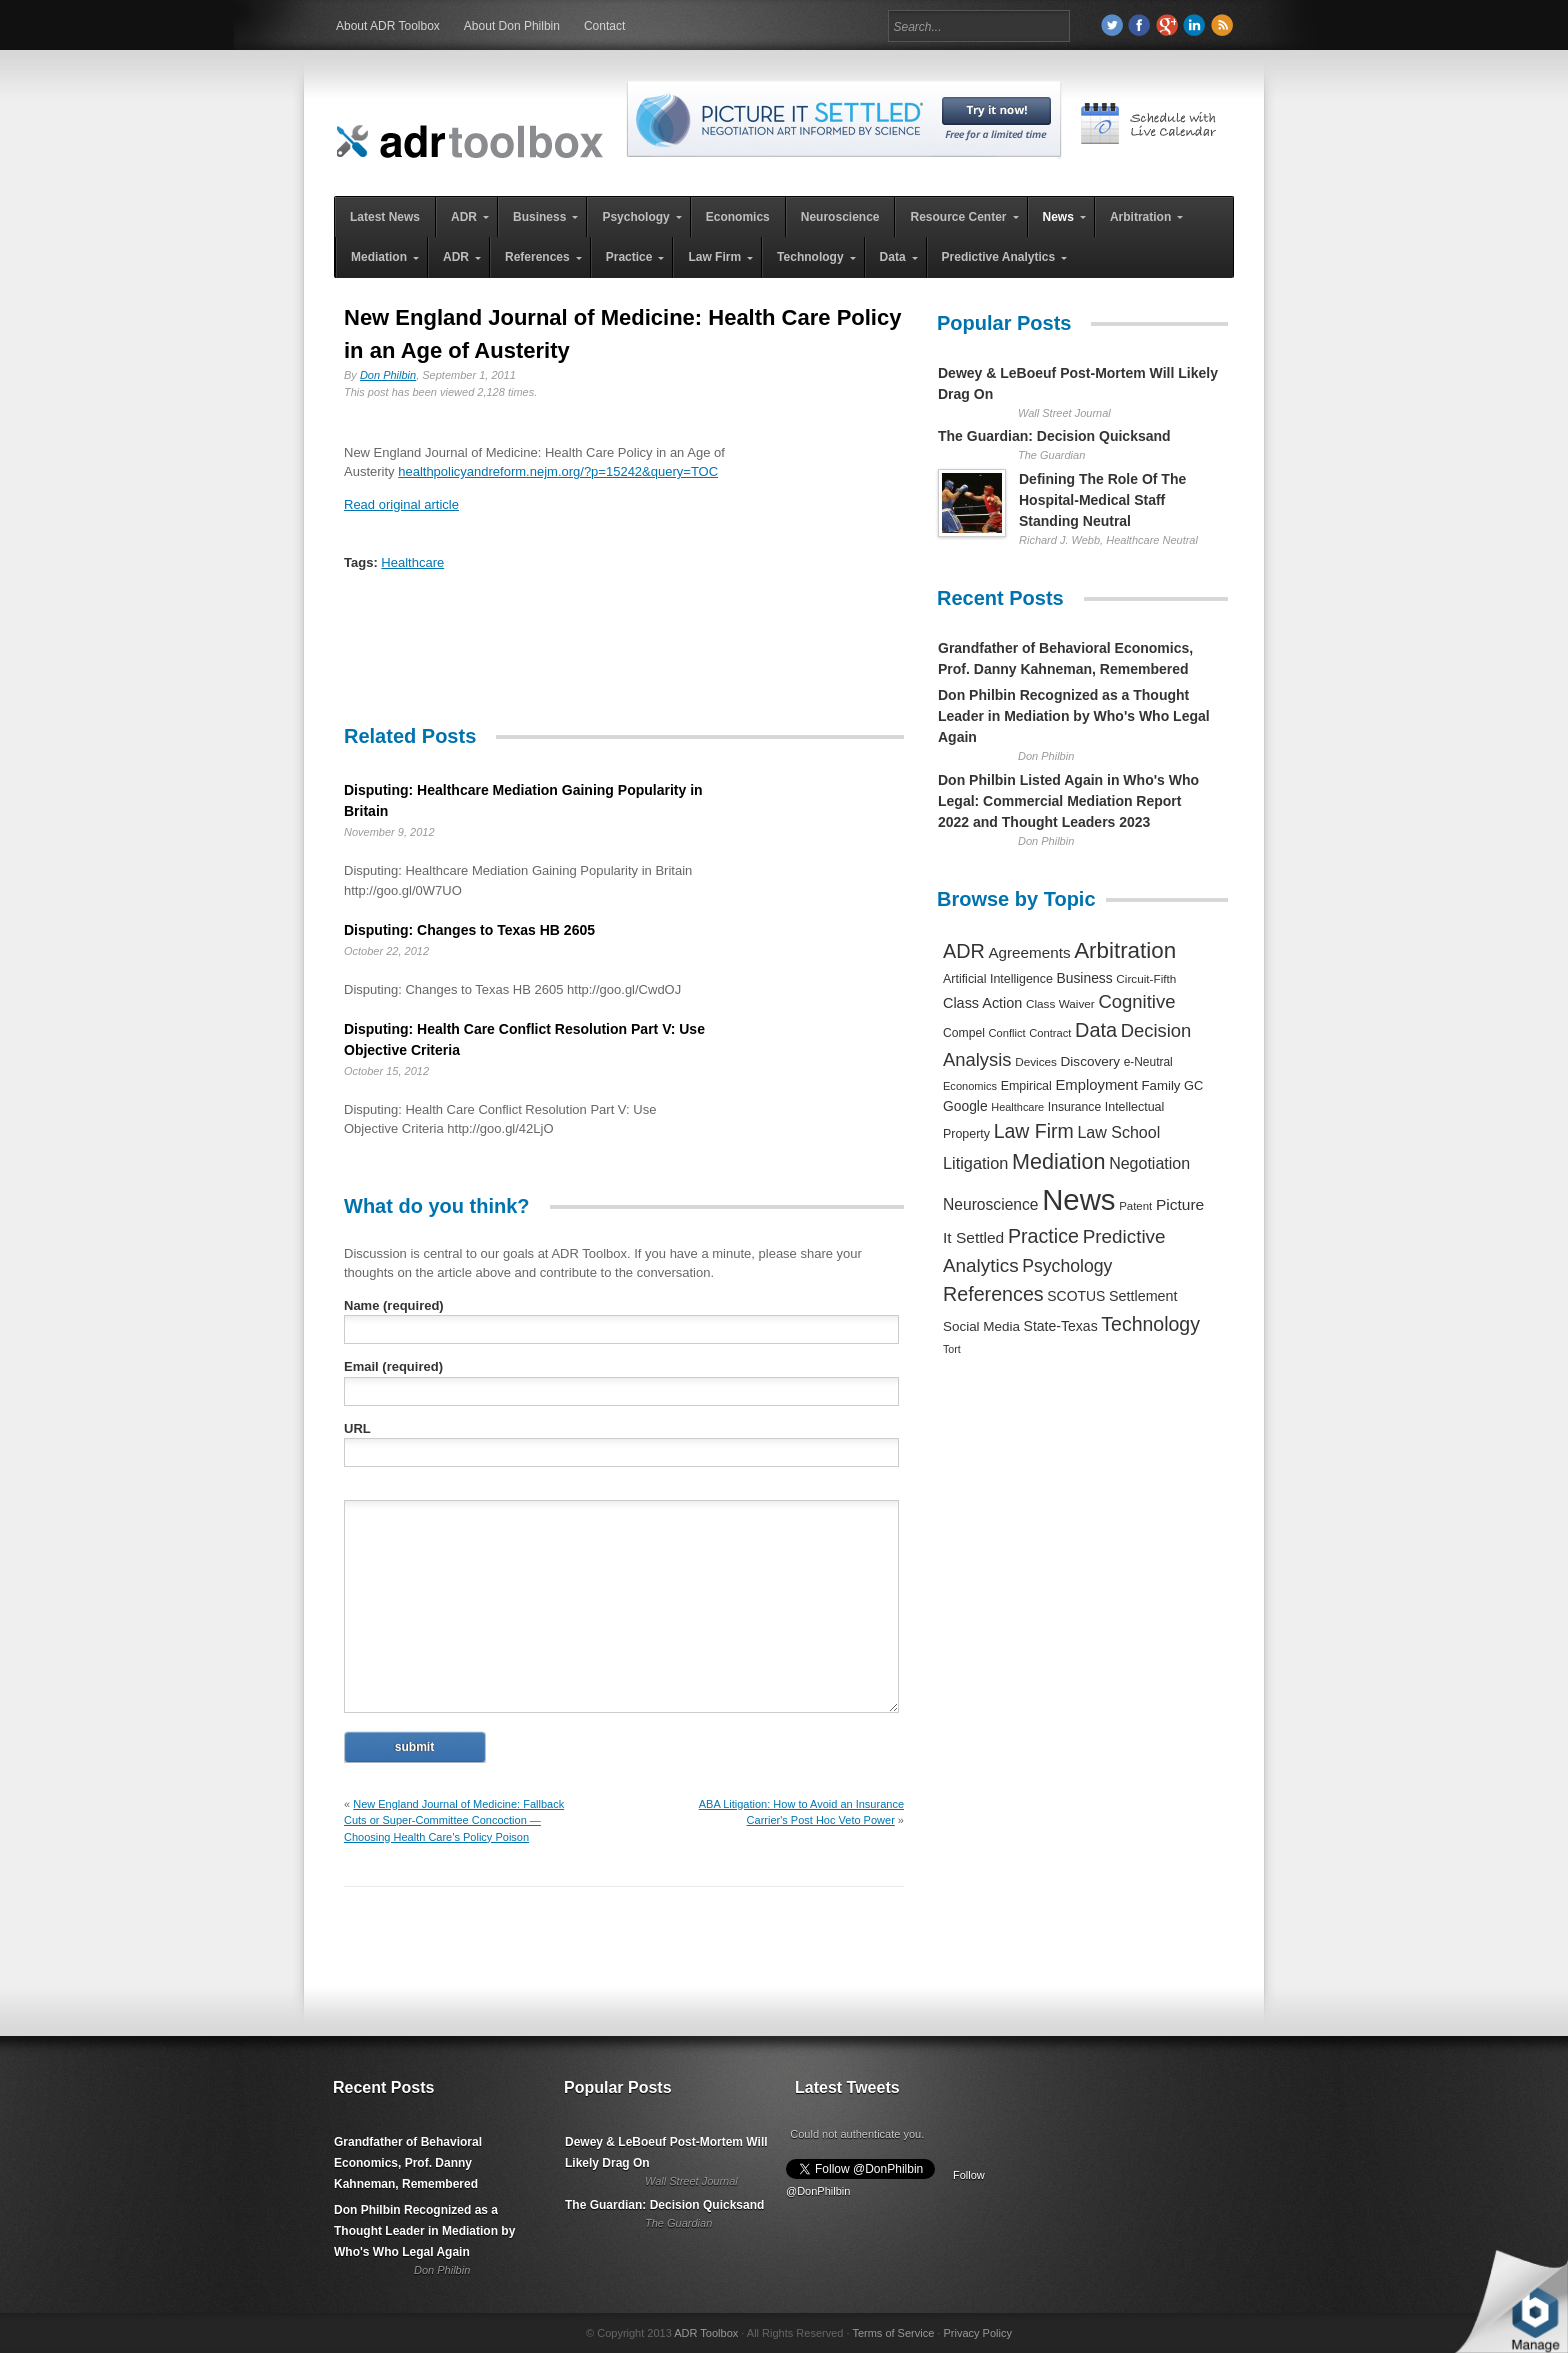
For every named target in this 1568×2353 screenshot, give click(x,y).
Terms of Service (893, 2333)
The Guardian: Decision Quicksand (1054, 436)
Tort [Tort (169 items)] (952, 1349)
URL (357, 1428)
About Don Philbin (512, 26)
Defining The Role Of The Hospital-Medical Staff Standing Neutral (1102, 500)
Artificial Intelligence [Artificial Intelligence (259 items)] (998, 979)
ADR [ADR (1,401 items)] (964, 951)
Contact (604, 26)
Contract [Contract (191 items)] (1050, 1033)
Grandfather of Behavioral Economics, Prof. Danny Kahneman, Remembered (408, 2163)
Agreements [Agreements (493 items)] (1029, 952)
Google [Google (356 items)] (965, 1106)
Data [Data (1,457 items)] (1096, 1030)
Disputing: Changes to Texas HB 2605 (469, 930)
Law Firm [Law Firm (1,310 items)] (1034, 1131)
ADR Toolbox (706, 2333)
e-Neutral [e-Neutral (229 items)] (1148, 1062)
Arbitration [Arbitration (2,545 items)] (1125, 950)
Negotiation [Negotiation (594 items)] (1149, 1163)
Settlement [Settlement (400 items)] (1143, 1296)
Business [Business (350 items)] (1085, 978)
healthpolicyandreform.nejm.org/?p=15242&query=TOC (558, 471)
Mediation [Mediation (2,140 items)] (1059, 1161)
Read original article (401, 504)
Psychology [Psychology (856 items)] (1067, 1266)
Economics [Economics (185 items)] (970, 1086)
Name (394, 1305)
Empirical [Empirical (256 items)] (1026, 1086)
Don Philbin (388, 375)
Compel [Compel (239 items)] (964, 1033)
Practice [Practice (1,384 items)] (1043, 1236)
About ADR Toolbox (388, 26)
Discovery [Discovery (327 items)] (1090, 1061)
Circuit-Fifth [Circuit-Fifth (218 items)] (1146, 978)
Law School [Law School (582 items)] (1118, 1132)
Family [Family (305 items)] (1160, 1085)
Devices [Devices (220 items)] (1036, 1061)
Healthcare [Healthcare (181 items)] (1017, 1107)
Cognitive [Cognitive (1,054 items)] (1136, 1001)
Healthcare (412, 562)
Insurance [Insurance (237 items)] (1074, 1107)
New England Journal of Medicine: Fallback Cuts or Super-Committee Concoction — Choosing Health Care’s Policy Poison (454, 1820)
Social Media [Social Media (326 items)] (981, 1326)
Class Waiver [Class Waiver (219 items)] (1060, 1003)
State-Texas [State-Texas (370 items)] (1061, 1326)
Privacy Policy (977, 2333)
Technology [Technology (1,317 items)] (1150, 1324)
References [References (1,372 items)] (993, 1294)
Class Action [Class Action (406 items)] (982, 1003)
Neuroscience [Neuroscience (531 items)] (991, 1204)
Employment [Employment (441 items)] (1096, 1085)
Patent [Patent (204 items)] (1135, 1206)
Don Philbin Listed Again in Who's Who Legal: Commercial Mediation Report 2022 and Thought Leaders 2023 (1068, 801)
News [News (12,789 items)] (1078, 1199)
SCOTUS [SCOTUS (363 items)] (1076, 1296)
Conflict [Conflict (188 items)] (1006, 1033)
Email (393, 1366)
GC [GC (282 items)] (1193, 1085)
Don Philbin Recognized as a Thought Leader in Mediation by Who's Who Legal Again (1074, 716)
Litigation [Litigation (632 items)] (975, 1163)
